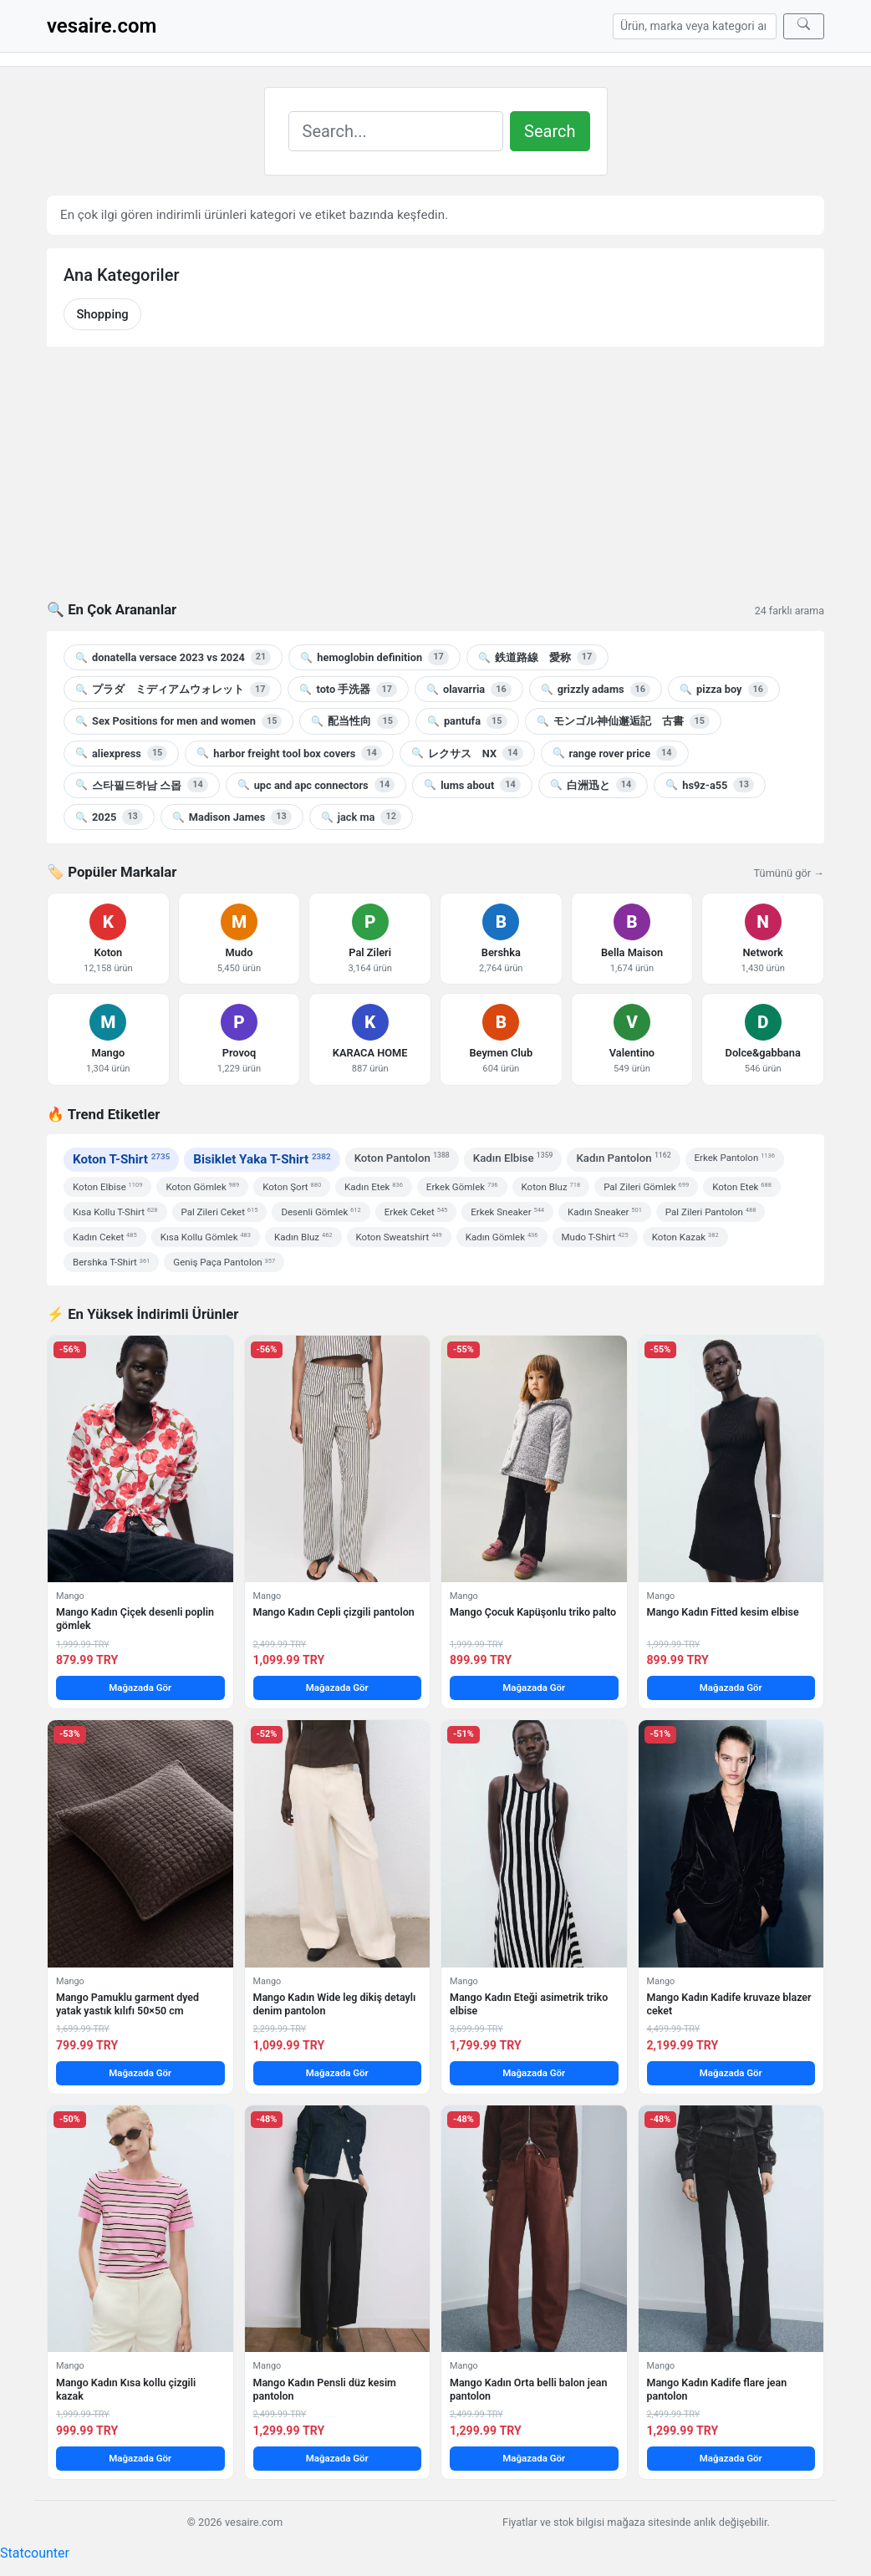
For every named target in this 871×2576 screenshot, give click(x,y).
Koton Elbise (107, 1187)
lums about (472, 784)
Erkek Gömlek (462, 1187)
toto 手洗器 (347, 689)
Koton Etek (742, 1187)
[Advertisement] (435, 484)
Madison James (232, 816)
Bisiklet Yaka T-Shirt (261, 1159)
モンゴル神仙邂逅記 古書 (623, 721)
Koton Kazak (685, 1237)
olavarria (469, 689)
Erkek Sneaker (507, 1212)
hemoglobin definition (374, 656)
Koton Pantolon (402, 1157)
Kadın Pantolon (623, 1157)
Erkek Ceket (416, 1212)
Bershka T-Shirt (111, 1262)
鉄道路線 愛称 (537, 656)
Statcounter (34, 2553)
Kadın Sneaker (605, 1212)
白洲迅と (593, 784)
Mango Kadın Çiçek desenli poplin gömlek (135, 1619)
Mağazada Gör (140, 1687)
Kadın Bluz (303, 1237)
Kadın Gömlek (502, 1237)
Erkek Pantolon (735, 1157)
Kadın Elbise (513, 1157)
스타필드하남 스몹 (141, 784)
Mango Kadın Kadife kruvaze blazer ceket (729, 2004)
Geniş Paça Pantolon (224, 1262)
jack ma (361, 816)
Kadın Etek (373, 1187)
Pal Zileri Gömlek (646, 1187)
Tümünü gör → (789, 873)
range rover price (615, 753)
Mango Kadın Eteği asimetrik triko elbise (529, 2004)
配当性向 (354, 721)
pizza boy (724, 689)
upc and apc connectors (316, 784)
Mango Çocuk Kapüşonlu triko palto (533, 1612)
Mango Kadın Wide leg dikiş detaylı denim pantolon (334, 2004)
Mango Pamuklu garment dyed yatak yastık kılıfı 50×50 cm (127, 2004)
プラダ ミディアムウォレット (172, 689)
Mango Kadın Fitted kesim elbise (723, 1612)
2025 (109, 816)
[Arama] (695, 26)
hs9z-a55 (709, 784)
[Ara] (803, 26)
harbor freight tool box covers (288, 753)
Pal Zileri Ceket (219, 1212)
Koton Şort (291, 1187)
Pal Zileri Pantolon (710, 1212)
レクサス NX (467, 753)
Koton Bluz (551, 1187)
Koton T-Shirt (121, 1159)
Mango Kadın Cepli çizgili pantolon (334, 1612)
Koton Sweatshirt (399, 1237)
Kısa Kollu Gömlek (205, 1237)
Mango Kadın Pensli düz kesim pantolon (324, 2389)
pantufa (467, 721)
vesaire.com (101, 26)
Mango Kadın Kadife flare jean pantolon (717, 2389)
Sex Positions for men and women (178, 721)
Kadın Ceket (105, 1237)
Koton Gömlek (202, 1187)
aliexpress (121, 753)
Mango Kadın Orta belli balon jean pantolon (528, 2389)
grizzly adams (595, 689)
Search (549, 131)
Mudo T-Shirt (595, 1237)
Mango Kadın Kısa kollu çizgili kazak (126, 2389)
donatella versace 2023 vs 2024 (173, 656)
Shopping (102, 314)
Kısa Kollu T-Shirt (115, 1212)
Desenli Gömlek (320, 1212)
